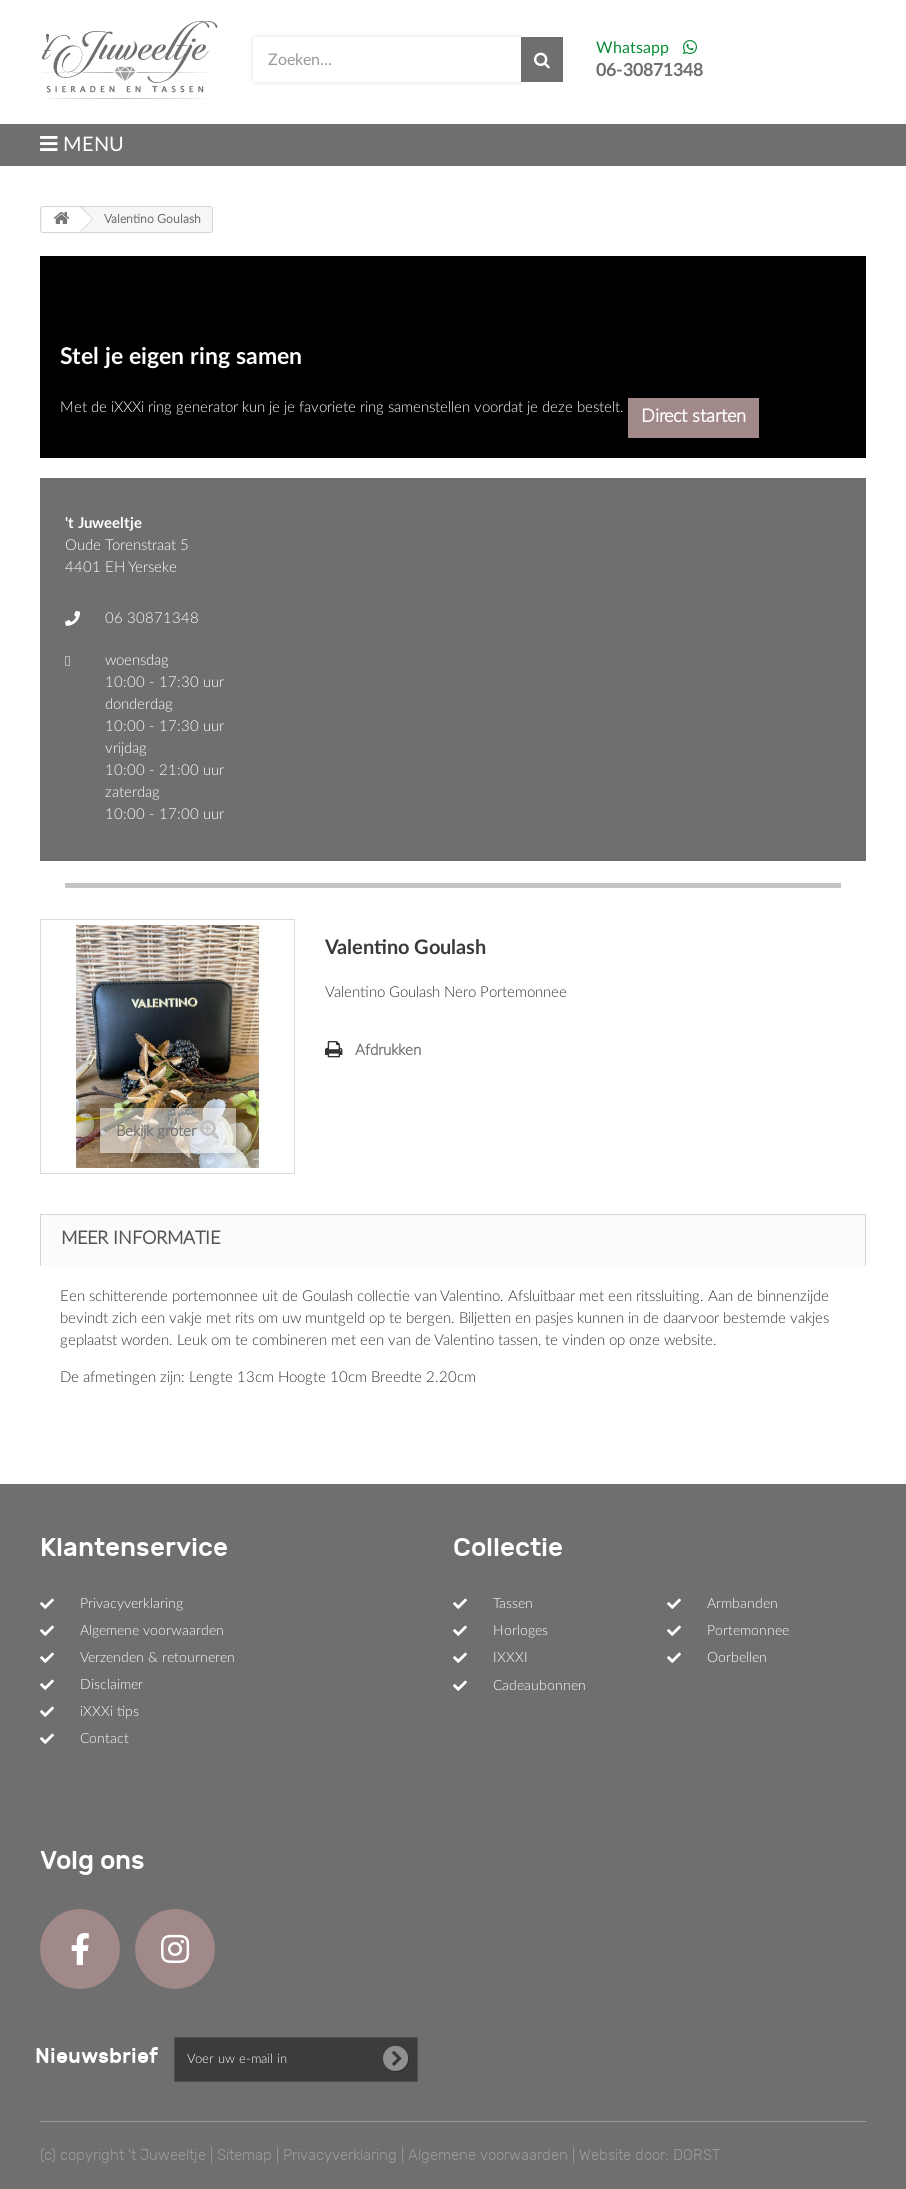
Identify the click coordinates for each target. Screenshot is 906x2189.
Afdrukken (388, 1050)
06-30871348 (649, 71)
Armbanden (742, 1604)
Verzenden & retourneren (157, 1658)
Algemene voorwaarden (152, 1631)
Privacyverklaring (131, 1604)
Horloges (520, 1631)
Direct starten (693, 417)
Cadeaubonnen (539, 1686)
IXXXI (510, 1658)
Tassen (513, 1604)
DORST (696, 2155)
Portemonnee (748, 1631)
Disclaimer (111, 1685)
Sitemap (244, 2155)
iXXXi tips (109, 1712)
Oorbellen (737, 1658)
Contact (104, 1739)
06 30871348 (152, 618)
